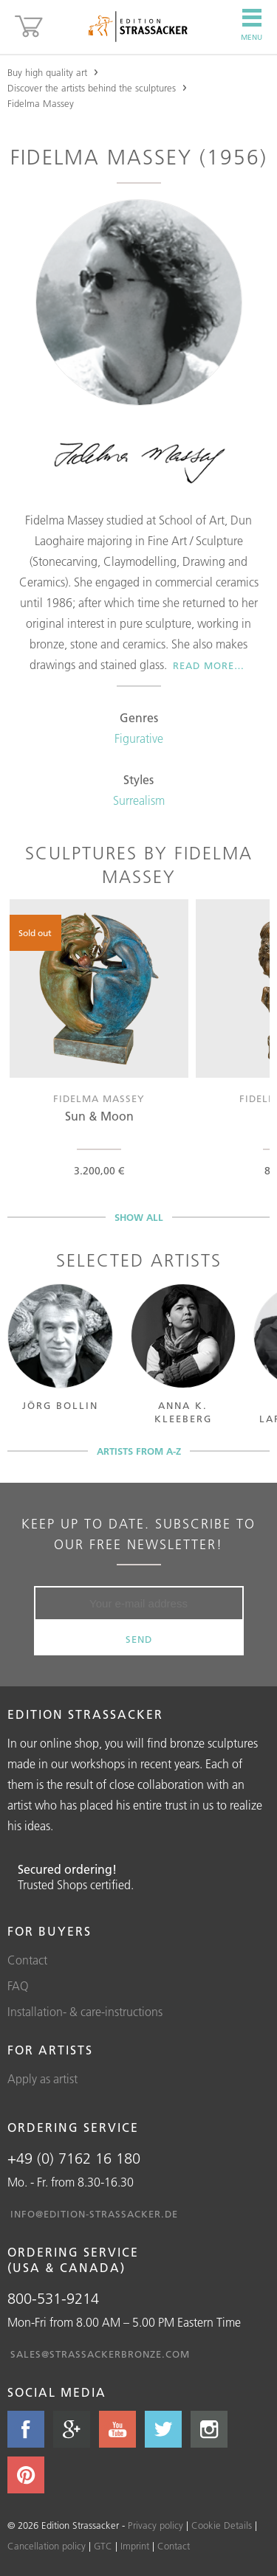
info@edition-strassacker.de (94, 2214)
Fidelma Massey (40, 103)
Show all (138, 1217)
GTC (103, 2546)
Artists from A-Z (139, 1451)
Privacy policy (155, 2525)
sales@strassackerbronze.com (100, 2354)
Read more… (208, 665)
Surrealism (139, 800)
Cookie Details (221, 2525)
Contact (27, 1960)
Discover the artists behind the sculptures (91, 88)
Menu (251, 25)
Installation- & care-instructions (85, 2011)
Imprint (134, 2546)
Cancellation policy (46, 2546)
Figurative (138, 738)
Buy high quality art (47, 72)
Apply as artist (42, 2078)
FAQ (18, 1985)
